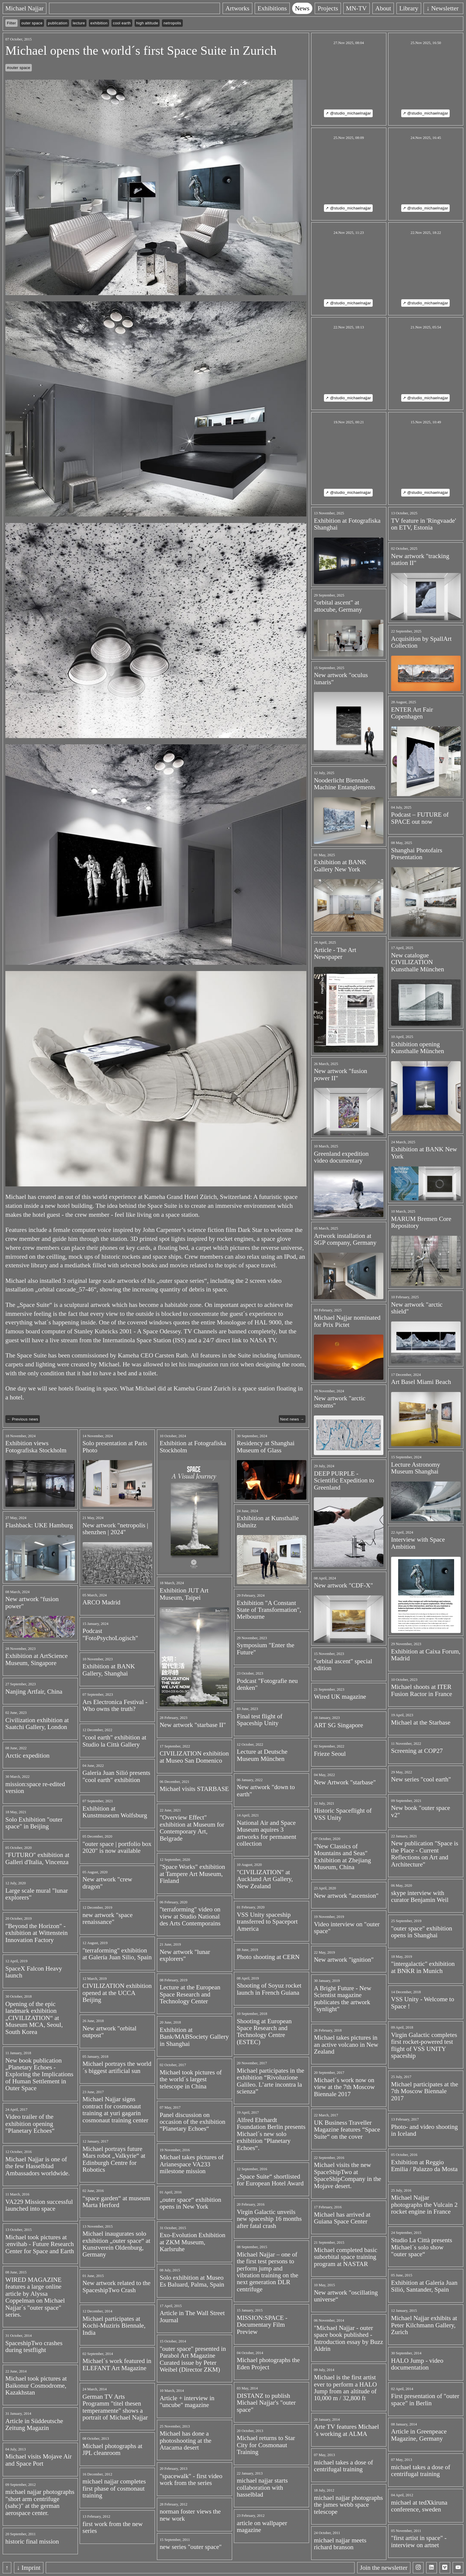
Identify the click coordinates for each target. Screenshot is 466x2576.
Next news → (292, 1419)
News (304, 8)
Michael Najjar (24, 8)
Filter (11, 23)
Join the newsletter (383, 2567)
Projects (329, 8)
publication (57, 23)
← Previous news (22, 1419)
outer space (31, 23)
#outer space (18, 67)
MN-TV (358, 8)
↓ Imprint (28, 2567)
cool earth (122, 23)
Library (410, 8)
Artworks (239, 8)
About (385, 8)
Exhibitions (274, 8)
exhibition (99, 23)
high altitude (147, 23)
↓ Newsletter (445, 8)
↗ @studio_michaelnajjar (348, 113)
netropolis (172, 23)
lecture (79, 23)
